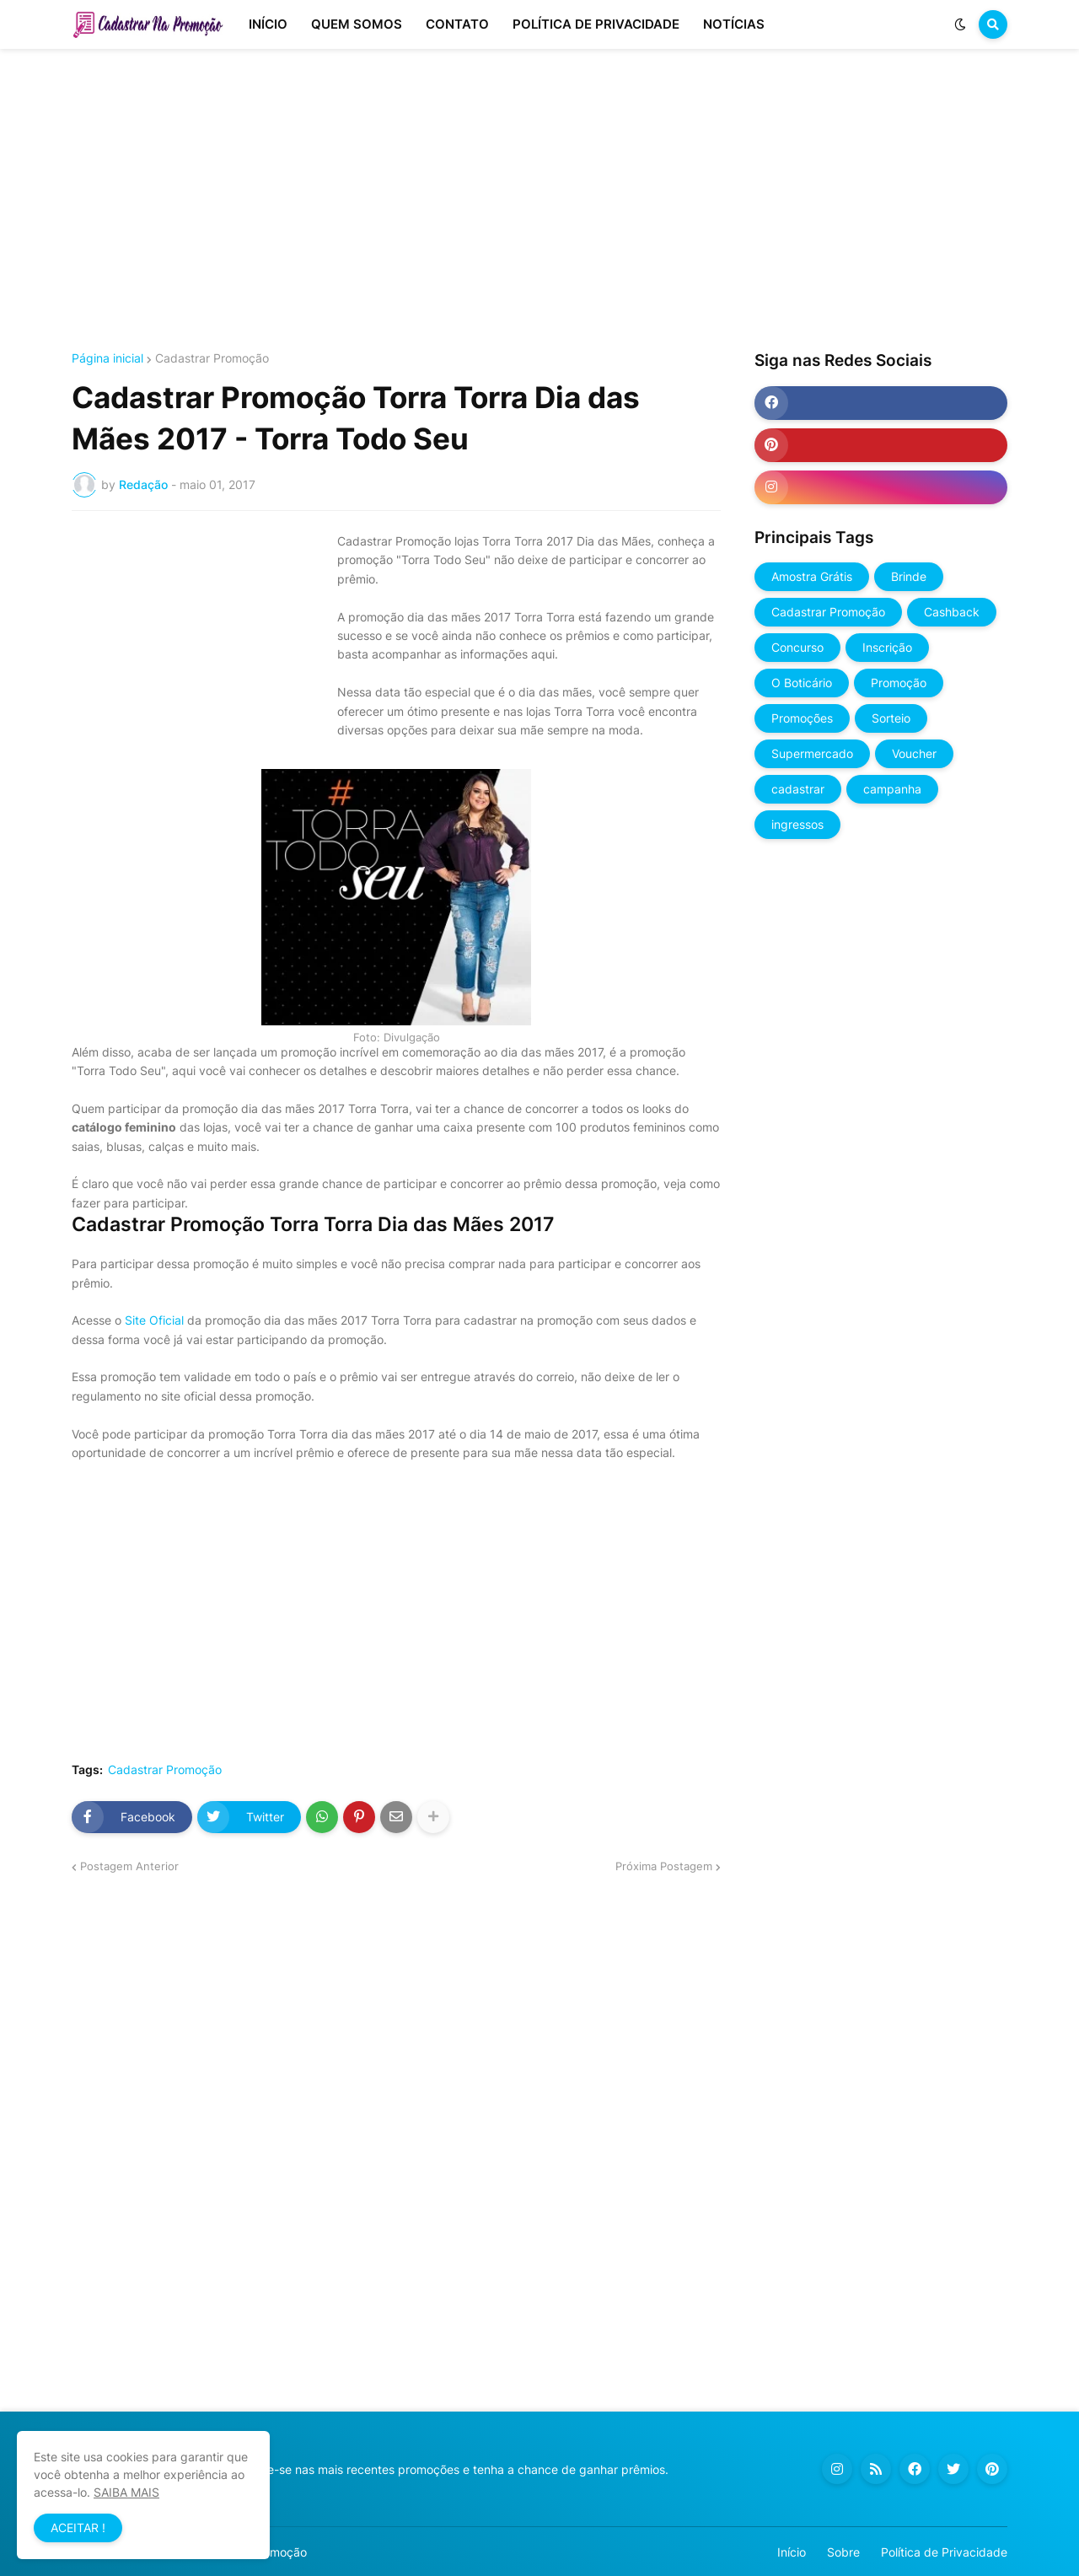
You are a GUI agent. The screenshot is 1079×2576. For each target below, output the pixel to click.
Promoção (898, 682)
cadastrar (797, 789)
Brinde (908, 576)
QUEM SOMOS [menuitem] (356, 24)
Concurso (797, 647)
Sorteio (891, 718)
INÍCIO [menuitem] (268, 24)
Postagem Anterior (129, 1866)
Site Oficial (154, 1320)
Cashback (952, 612)
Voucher (914, 753)
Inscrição (887, 647)
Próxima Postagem (663, 1866)
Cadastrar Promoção (212, 358)
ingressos (797, 824)
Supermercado (812, 753)
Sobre (843, 2552)
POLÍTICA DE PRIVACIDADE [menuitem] (596, 24)
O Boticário (801, 682)
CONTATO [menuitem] (457, 24)
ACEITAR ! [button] (78, 2527)
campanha (892, 789)
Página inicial (107, 358)
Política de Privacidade (944, 2552)
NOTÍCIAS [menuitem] (734, 24)
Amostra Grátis (811, 576)
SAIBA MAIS (126, 2492)
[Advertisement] (539, 201)
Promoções (802, 718)
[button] (960, 24)
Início (791, 2552)
